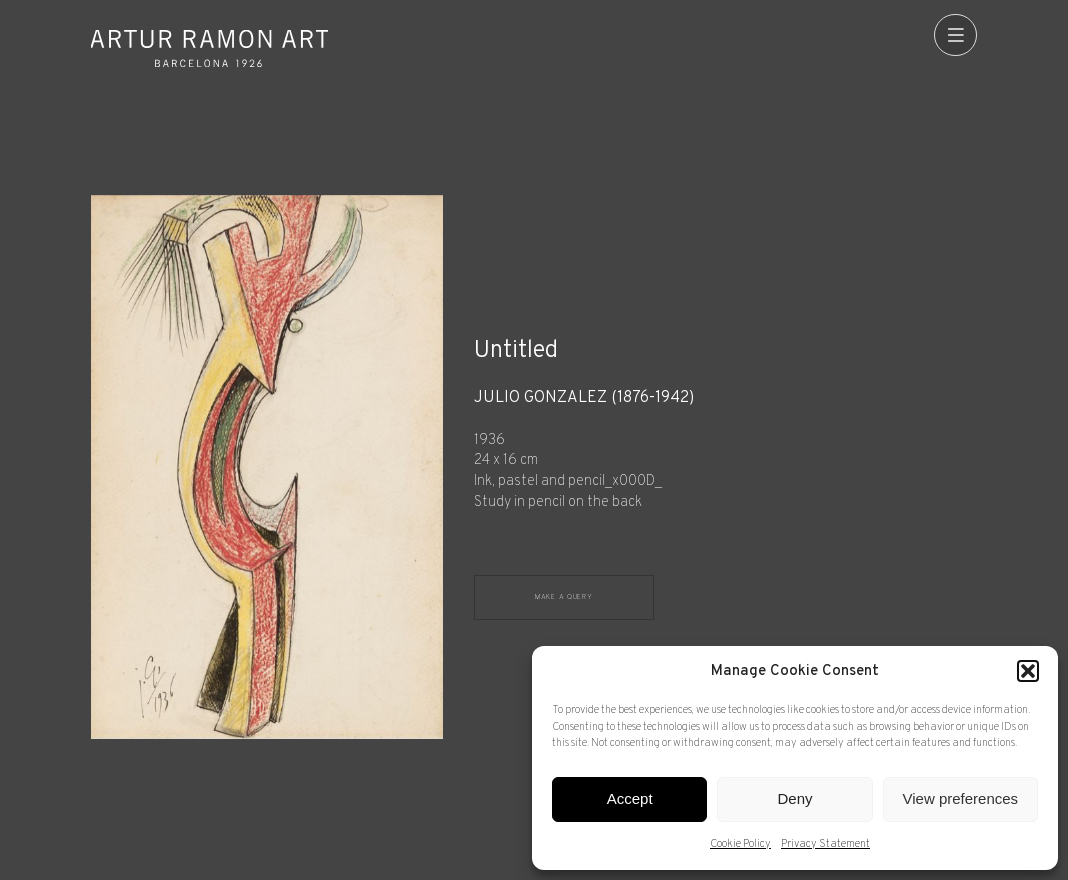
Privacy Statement (825, 844)
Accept (630, 798)
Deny (794, 798)
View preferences (961, 798)
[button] (1028, 671)
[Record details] (725, 451)
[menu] (955, 35)
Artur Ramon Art (209, 48)
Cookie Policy (740, 844)
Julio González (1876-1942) (584, 398)
